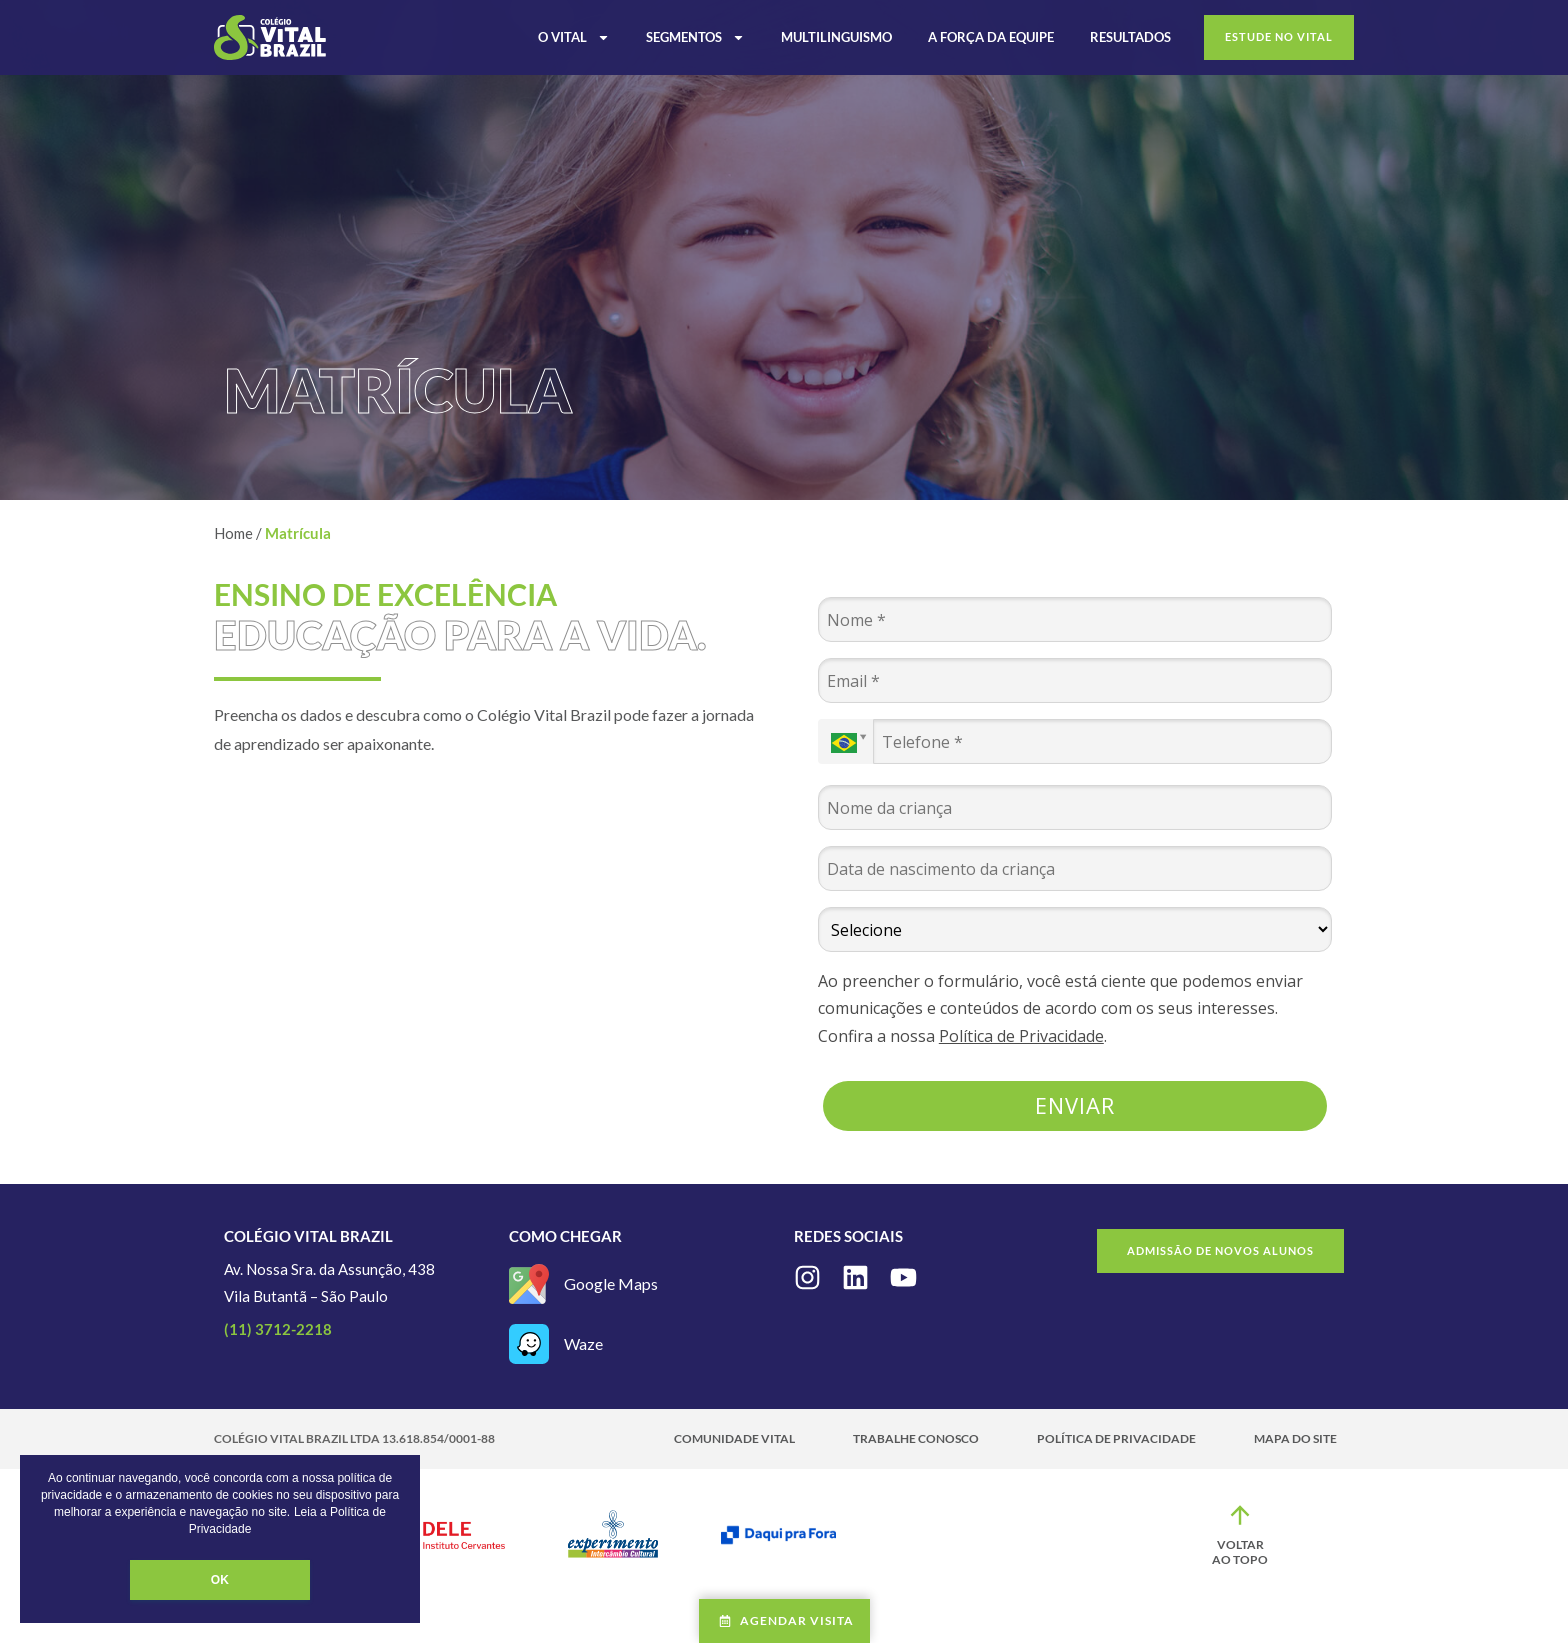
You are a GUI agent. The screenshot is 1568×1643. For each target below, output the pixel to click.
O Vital (574, 37)
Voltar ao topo (1240, 1552)
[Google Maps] (529, 1284)
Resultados (1130, 37)
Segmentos (695, 37)
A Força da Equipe (991, 37)
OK (220, 1580)
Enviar (1075, 1105)
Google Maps (611, 1283)
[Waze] (529, 1344)
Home (233, 533)
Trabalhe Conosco (916, 1438)
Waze (583, 1343)
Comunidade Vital (734, 1438)
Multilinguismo (836, 37)
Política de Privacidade (1021, 1036)
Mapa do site (1295, 1438)
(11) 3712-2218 (278, 1329)
